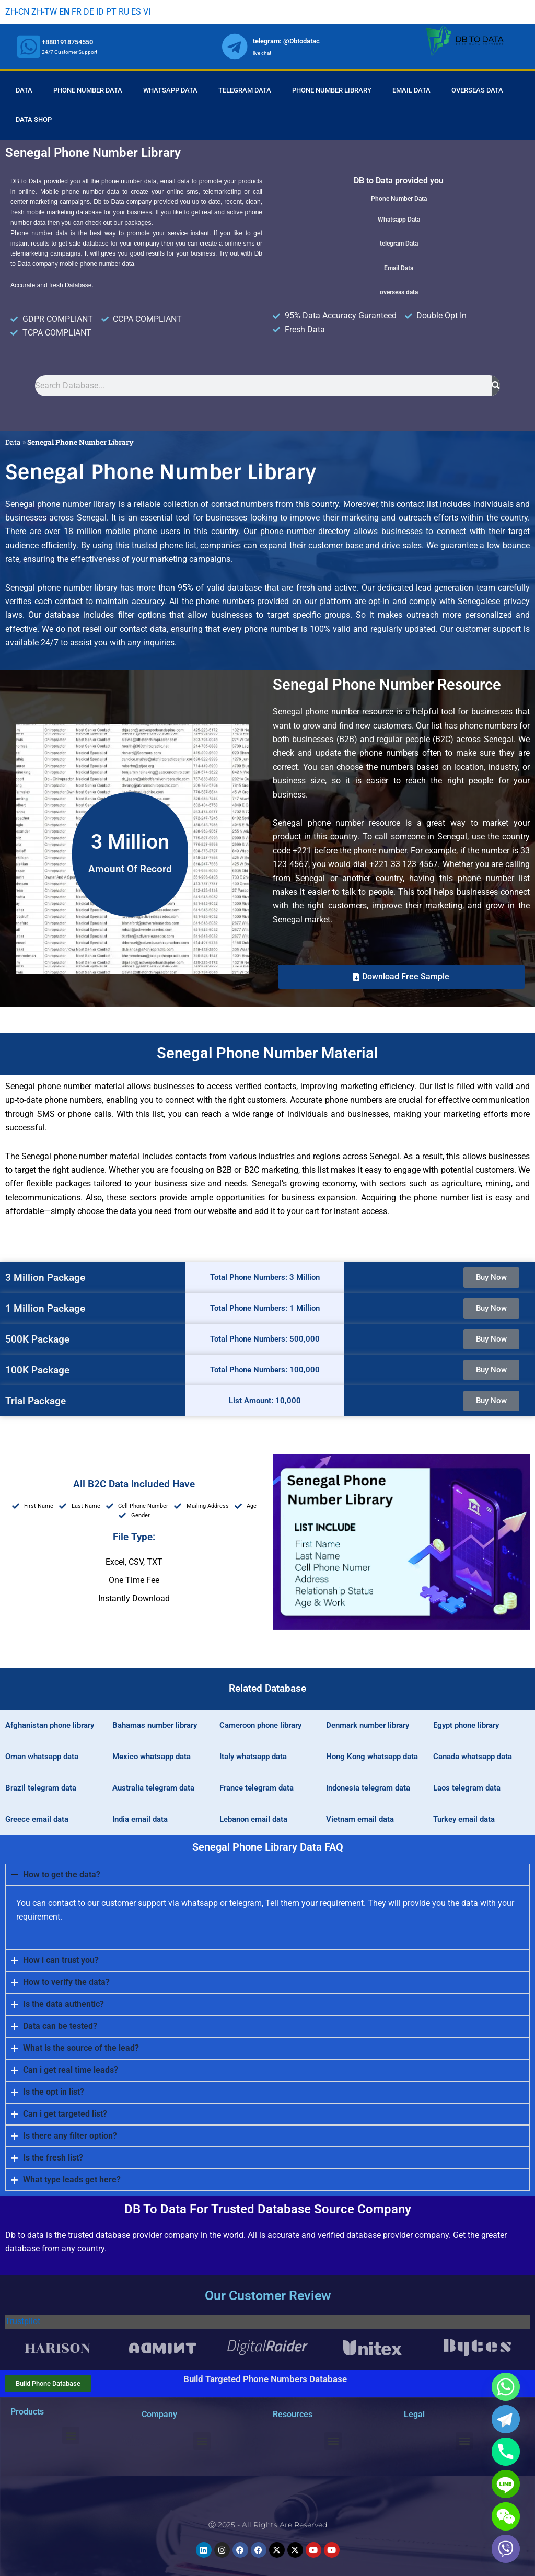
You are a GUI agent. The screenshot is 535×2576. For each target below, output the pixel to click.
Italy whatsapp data (253, 1756)
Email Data (411, 90)
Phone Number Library (331, 90)
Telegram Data (244, 90)
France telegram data (256, 1788)
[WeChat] (506, 2516)
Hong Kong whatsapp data (372, 1756)
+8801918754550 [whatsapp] (67, 42)
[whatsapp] (29, 46)
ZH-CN (17, 12)
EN (64, 12)
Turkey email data (464, 1819)
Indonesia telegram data (368, 1788)
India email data (140, 1819)
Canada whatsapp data (472, 1756)
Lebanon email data (253, 1819)
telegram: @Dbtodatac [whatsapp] (286, 41)
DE (89, 12)
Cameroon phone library (260, 1725)
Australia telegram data (153, 1788)
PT (111, 12)
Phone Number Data (87, 90)
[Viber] (506, 2549)
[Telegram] (506, 2419)
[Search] (496, 385)
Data (24, 90)
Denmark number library (367, 1725)
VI (146, 12)
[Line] (506, 2484)
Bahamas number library (154, 1725)
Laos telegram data (467, 1788)
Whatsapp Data (170, 90)
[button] (401, 977)
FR (77, 12)
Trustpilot (22, 2321)
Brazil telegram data (40, 1788)
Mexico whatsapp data (151, 1756)
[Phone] (506, 2452)
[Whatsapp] (506, 2387)
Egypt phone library (466, 1725)
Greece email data (36, 1819)
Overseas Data (477, 90)
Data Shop (34, 119)
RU (124, 12)
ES (136, 12)
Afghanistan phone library (49, 1725)
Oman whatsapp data (41, 1756)
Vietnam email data (360, 1819)
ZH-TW (44, 12)
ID (100, 12)
